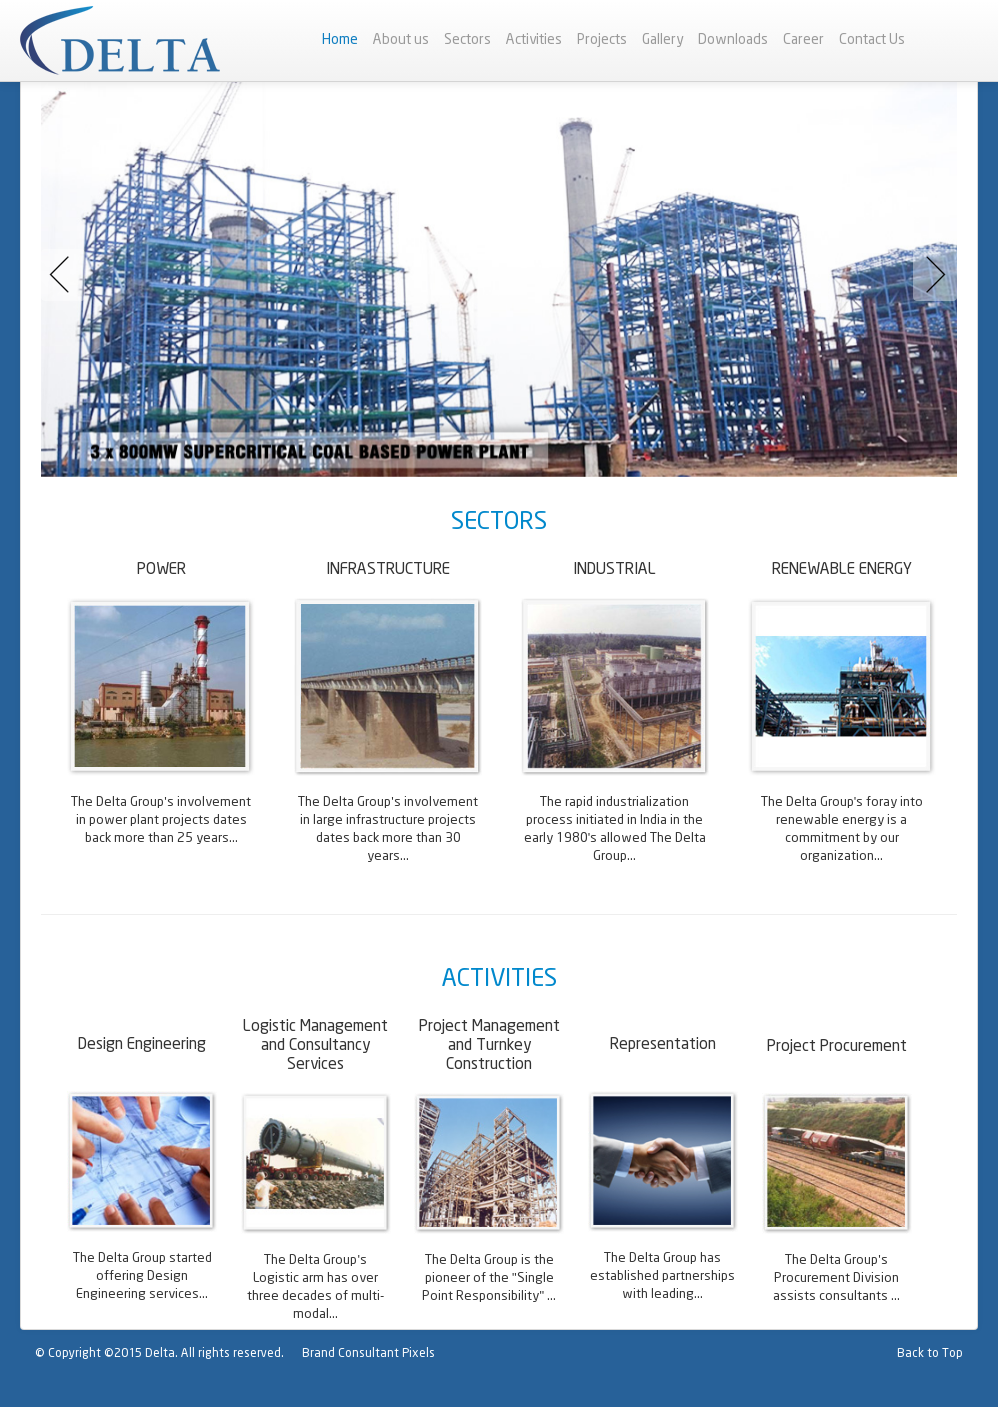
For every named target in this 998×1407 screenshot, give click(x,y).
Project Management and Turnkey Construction (489, 1045)
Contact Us (872, 40)
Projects (602, 40)
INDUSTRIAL (614, 569)
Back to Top (930, 1353)
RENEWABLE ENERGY (842, 569)
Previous (67, 275)
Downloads (733, 40)
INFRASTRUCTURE (388, 569)
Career (803, 40)
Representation (663, 1044)
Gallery (662, 40)
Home (340, 40)
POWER (161, 569)
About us (401, 40)
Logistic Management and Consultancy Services (315, 1045)
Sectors (467, 40)
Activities (534, 40)
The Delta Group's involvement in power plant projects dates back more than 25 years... (160, 820)
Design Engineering (142, 1044)
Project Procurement (837, 1046)
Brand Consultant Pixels (368, 1353)
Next (931, 275)
